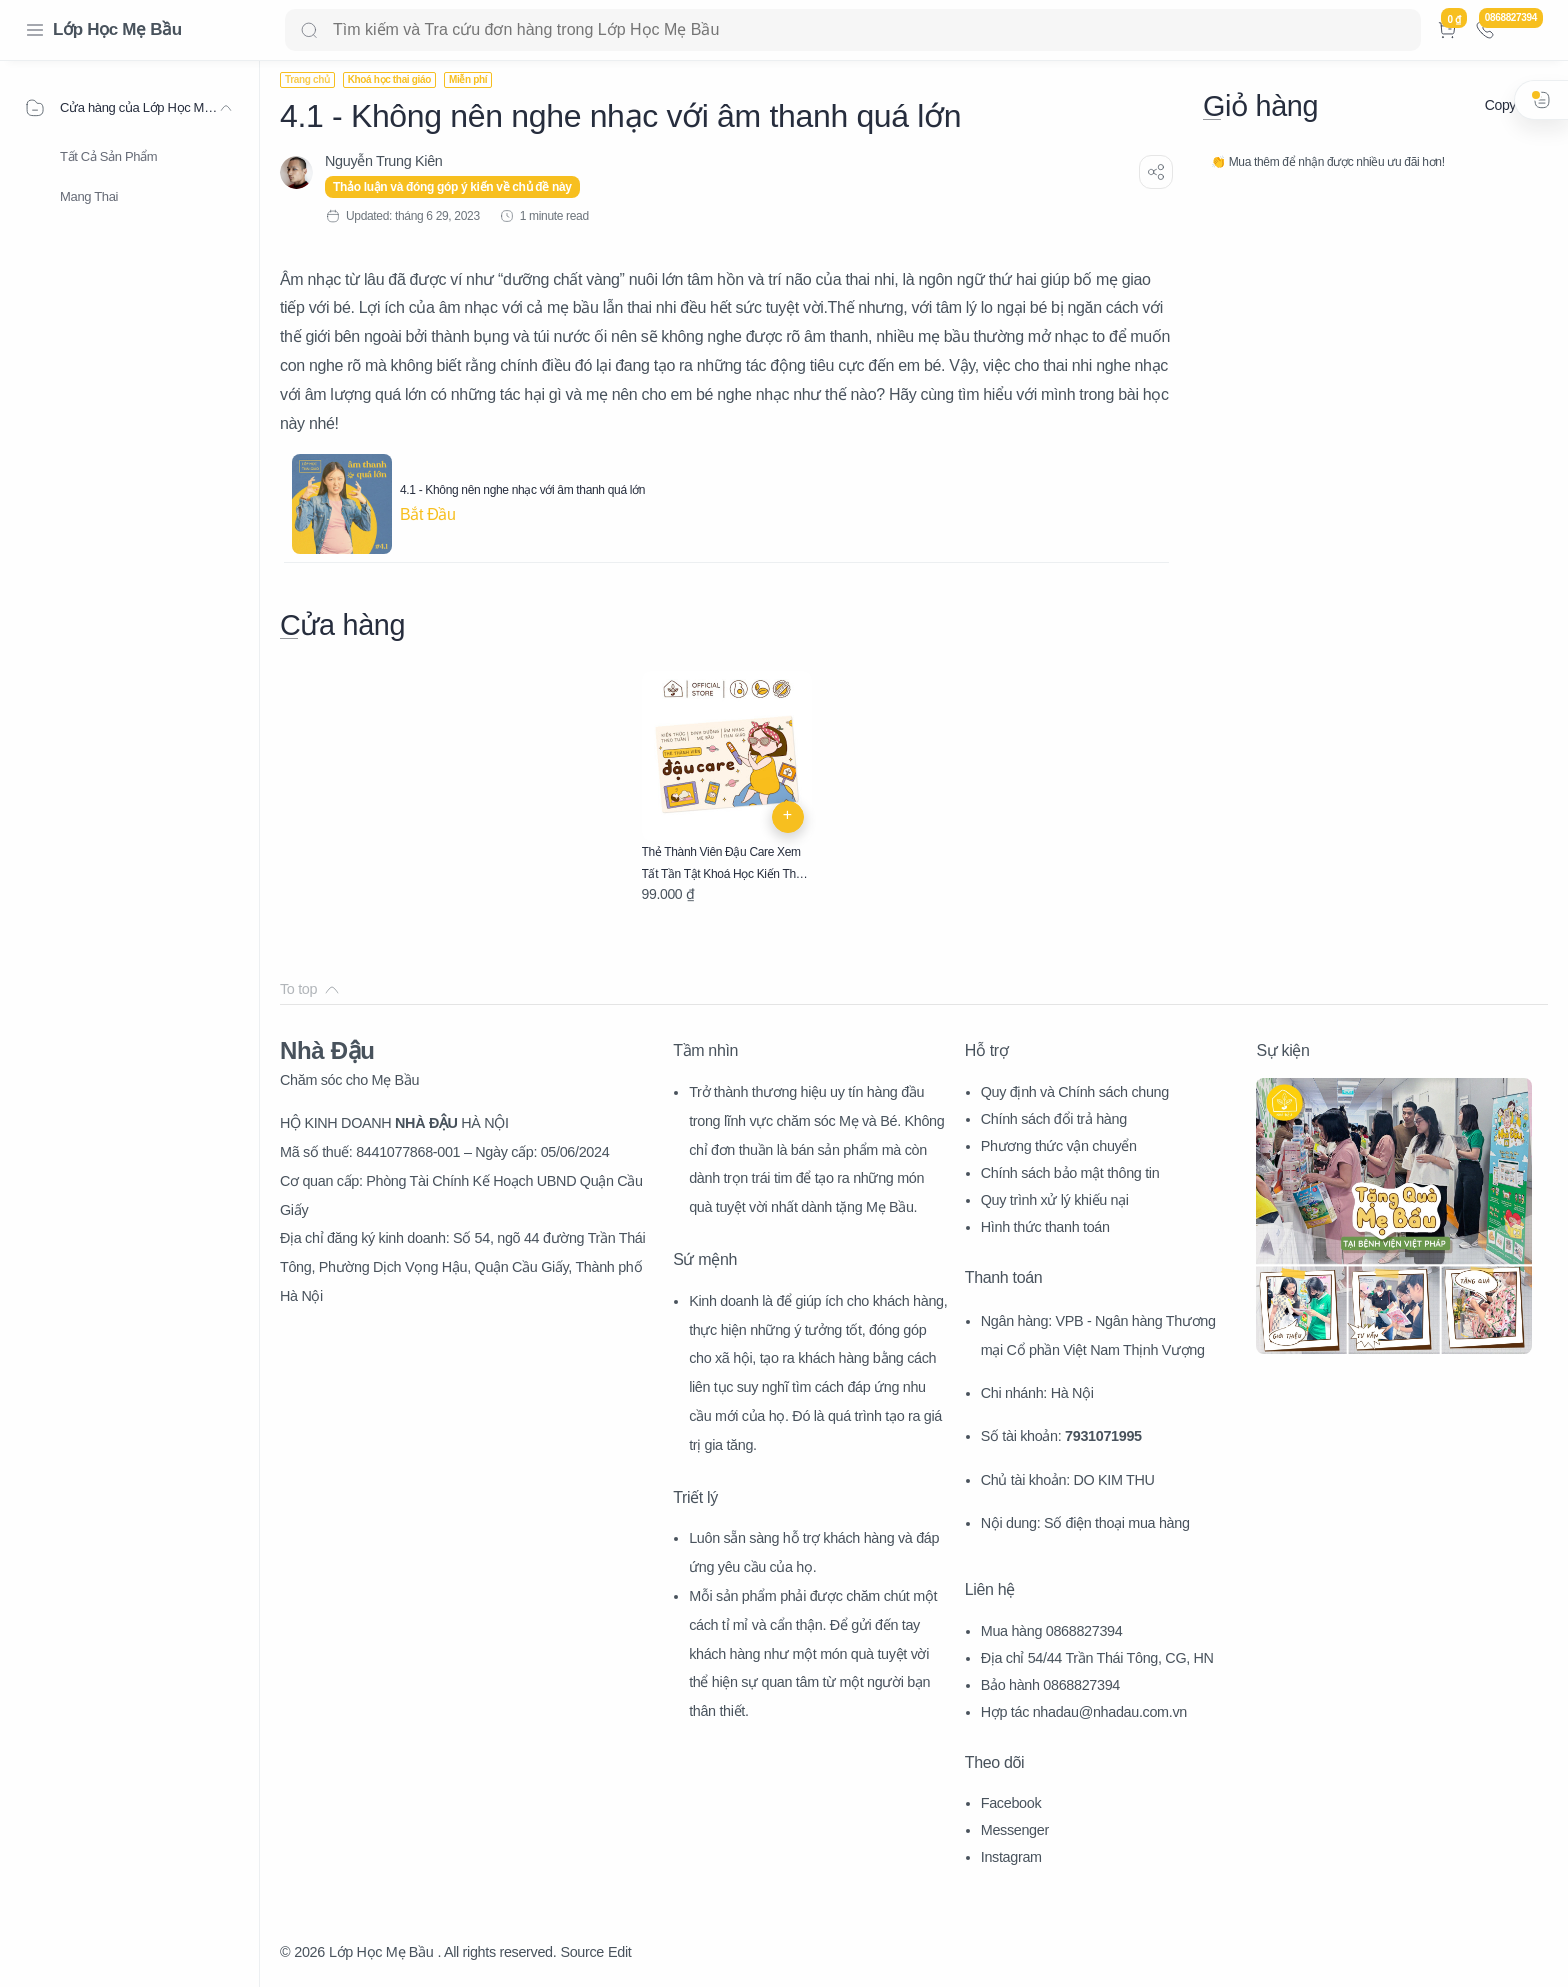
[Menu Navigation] (35, 30)
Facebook (1011, 1803)
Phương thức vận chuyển (1059, 1146)
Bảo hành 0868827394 (1050, 1685)
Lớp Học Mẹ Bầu (117, 29)
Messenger (1015, 1830)
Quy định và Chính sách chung (1075, 1092)
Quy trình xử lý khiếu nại (1055, 1200)
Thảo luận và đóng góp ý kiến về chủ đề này (452, 187)
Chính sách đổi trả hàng (1054, 1119)
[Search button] (309, 30)
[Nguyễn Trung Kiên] (383, 161)
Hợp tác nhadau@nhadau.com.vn (1084, 1712)
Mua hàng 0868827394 (1052, 1631)
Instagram (1011, 1857)
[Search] (853, 30)
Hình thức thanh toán (1045, 1227)
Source (582, 1952)
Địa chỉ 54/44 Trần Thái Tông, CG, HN (1097, 1658)
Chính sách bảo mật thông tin (1070, 1173)
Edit (619, 1952)
